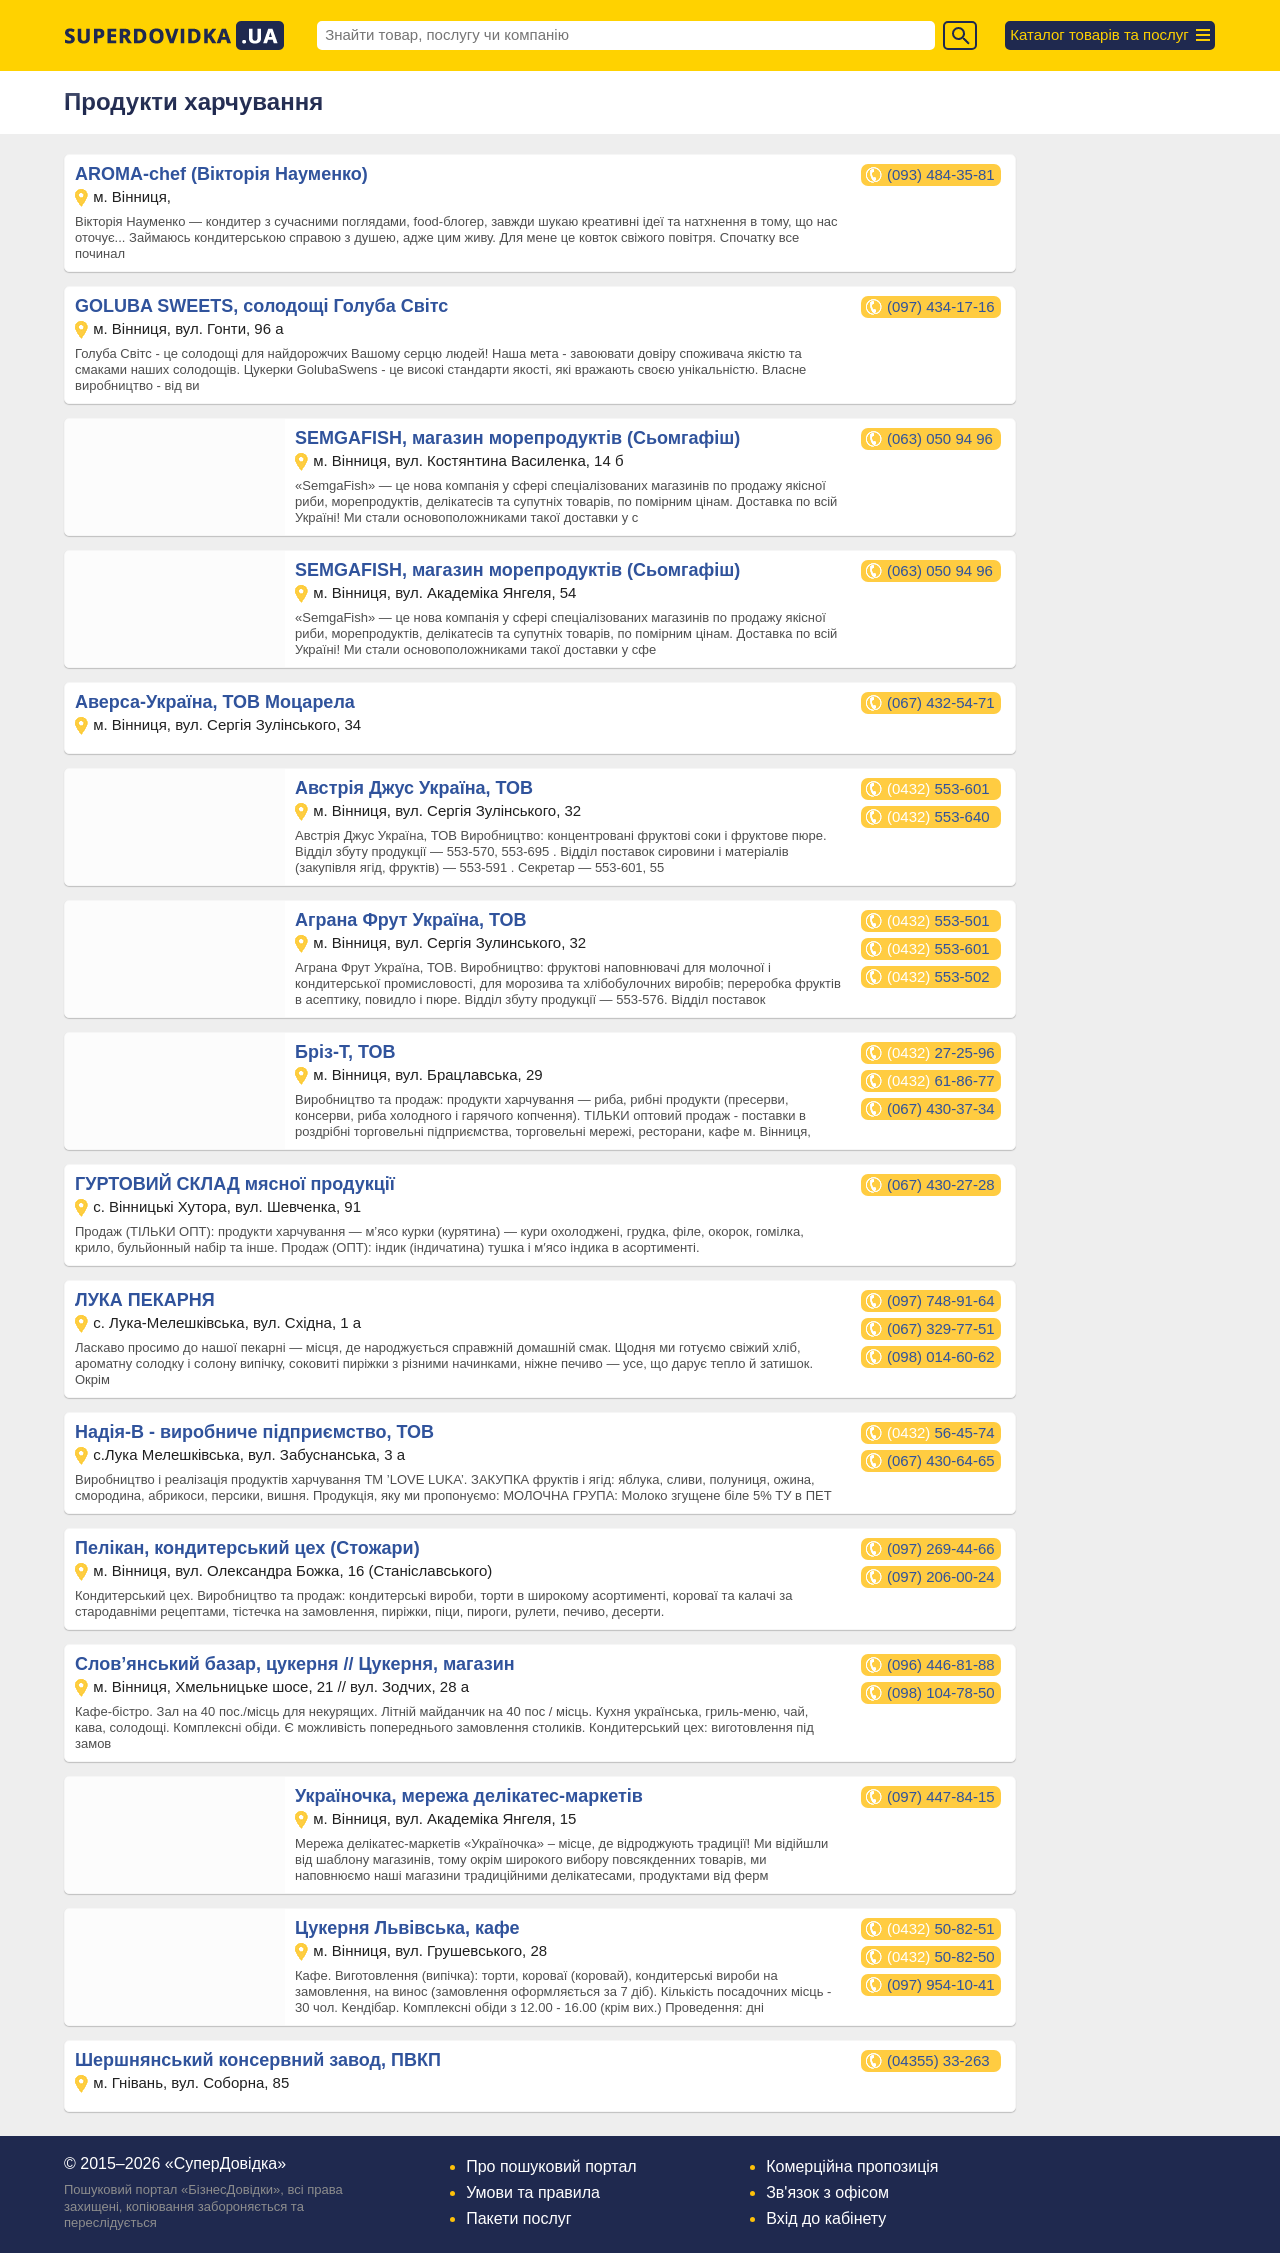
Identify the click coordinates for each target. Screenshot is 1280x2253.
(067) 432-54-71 (941, 702)
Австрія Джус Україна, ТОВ (414, 788)
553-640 (938, 816)
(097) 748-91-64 (941, 1300)
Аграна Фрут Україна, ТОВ (411, 920)
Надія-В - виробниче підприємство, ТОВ (254, 1432)
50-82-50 (941, 1956)
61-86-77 (941, 1080)
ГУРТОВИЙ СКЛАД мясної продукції (235, 1184)
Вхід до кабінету (826, 2218)
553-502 (938, 976)
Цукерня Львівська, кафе (407, 1928)
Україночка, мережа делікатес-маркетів (469, 1796)
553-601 (938, 788)
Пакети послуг (518, 2218)
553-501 (938, 920)
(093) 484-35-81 (941, 174)
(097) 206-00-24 (941, 1576)
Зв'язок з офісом (827, 2192)
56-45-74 (941, 1432)
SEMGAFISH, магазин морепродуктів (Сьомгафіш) (517, 438)
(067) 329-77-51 (941, 1328)
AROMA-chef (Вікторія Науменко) (221, 174)
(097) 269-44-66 (941, 1548)
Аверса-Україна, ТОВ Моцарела (215, 702)
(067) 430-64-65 (941, 1460)
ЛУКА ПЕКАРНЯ (145, 1300)
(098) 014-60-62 (941, 1356)
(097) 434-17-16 (941, 306)
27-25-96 (941, 1052)
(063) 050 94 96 (940, 438)
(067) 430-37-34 (941, 1108)
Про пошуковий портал (551, 2166)
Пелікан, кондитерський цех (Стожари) (247, 1548)
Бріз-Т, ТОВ (345, 1052)
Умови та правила (533, 2192)
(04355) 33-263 (938, 2060)
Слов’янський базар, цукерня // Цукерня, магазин (295, 1664)
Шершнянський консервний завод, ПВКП (258, 2060)
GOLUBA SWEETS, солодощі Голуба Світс (261, 306)
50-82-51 (941, 1928)
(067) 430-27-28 (941, 1184)
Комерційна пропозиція (852, 2166)
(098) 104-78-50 (941, 1692)
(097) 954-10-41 (941, 1984)
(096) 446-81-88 (941, 1664)
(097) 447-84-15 (941, 1796)
